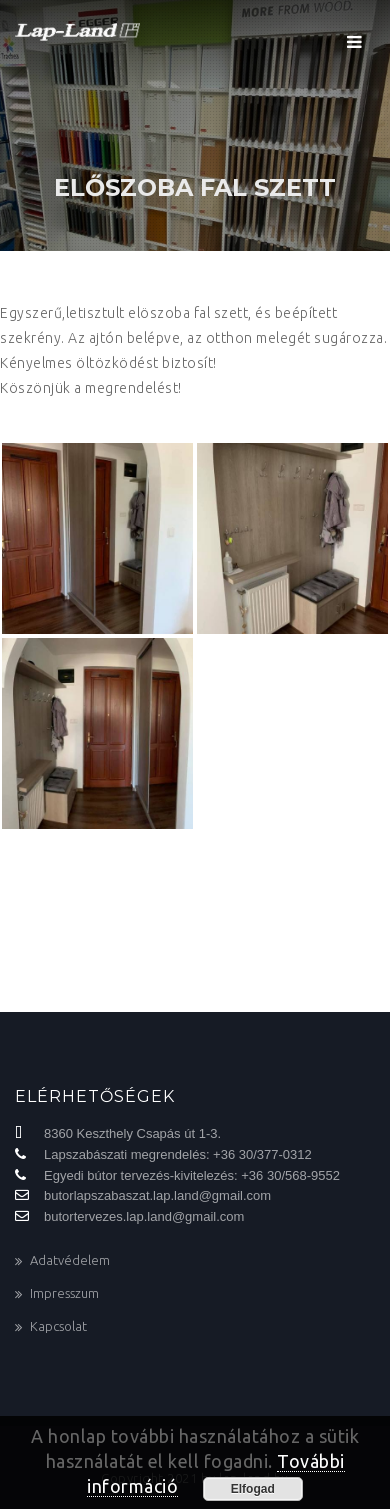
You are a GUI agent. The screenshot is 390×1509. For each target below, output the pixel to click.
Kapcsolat (58, 1326)
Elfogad (253, 1489)
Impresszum (64, 1293)
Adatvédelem (70, 1260)
